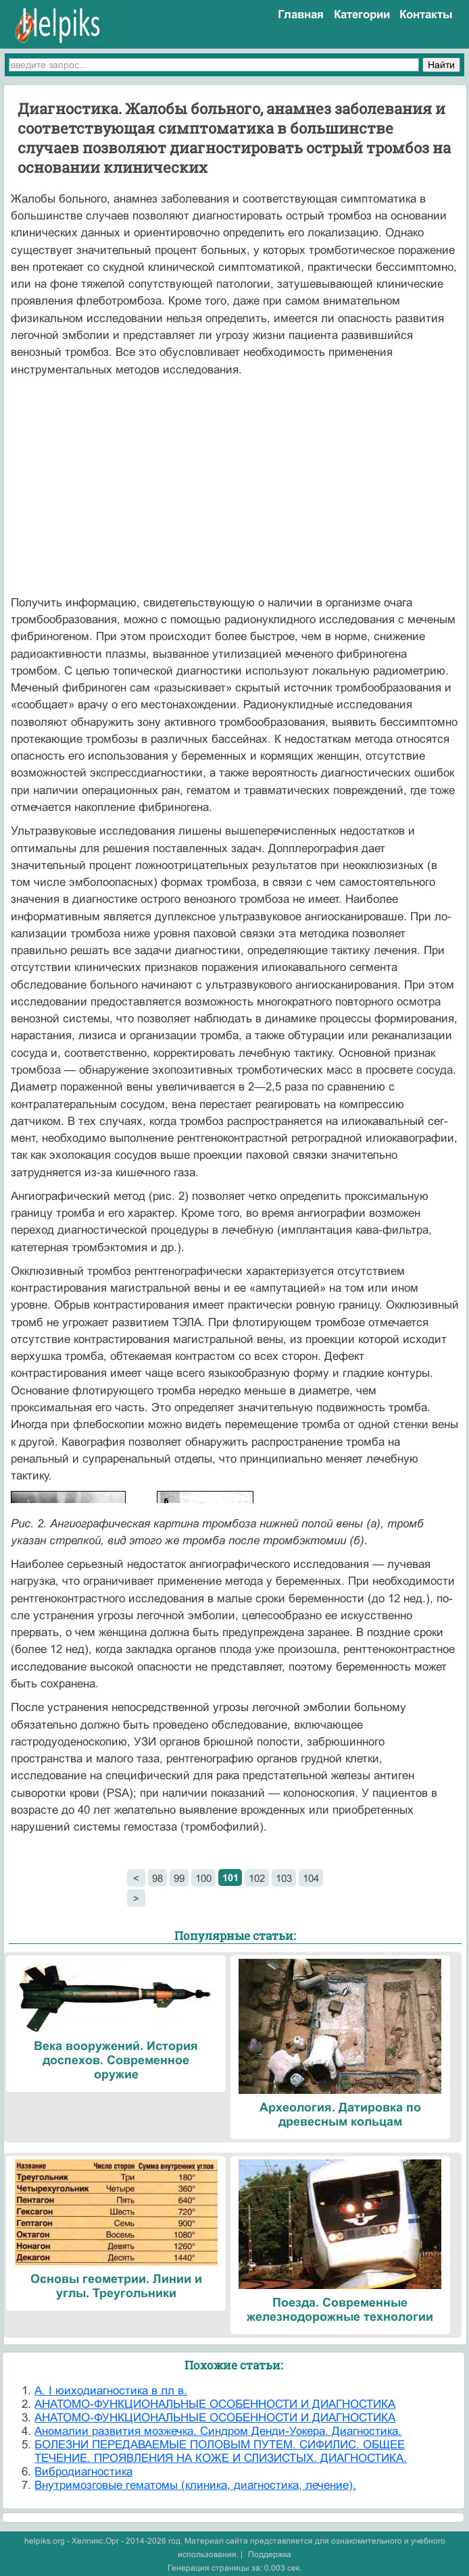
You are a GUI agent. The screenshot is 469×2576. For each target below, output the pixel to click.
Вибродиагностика (83, 2471)
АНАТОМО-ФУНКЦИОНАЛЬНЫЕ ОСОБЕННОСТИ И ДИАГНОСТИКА (214, 2404)
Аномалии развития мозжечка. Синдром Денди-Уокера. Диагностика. (217, 2431)
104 (311, 1878)
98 (157, 1878)
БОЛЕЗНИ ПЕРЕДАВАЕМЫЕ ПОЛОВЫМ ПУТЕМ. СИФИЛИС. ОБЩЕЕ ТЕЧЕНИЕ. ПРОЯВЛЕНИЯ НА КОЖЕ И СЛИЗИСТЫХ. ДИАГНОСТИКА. (220, 2451)
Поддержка (269, 2554)
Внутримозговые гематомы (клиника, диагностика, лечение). (195, 2485)
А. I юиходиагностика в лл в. (110, 2390)
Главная (301, 14)
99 (179, 1878)
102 (257, 1878)
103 (284, 1878)
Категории (362, 14)
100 (203, 1878)
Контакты (426, 14)
